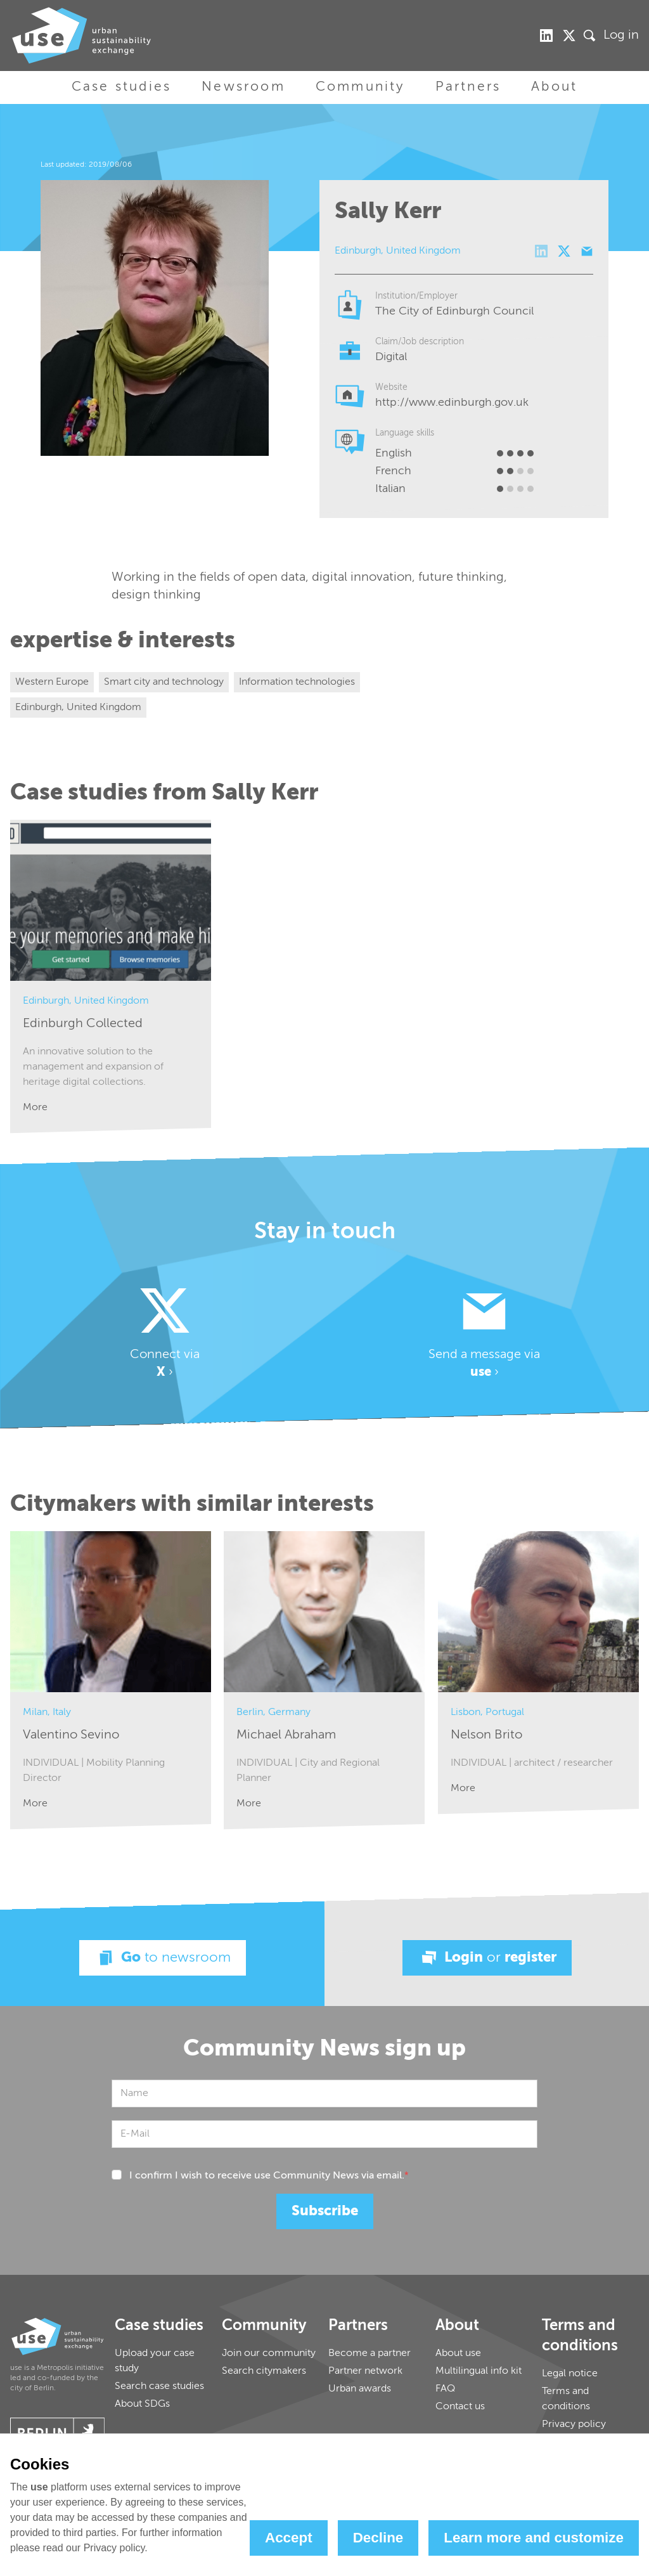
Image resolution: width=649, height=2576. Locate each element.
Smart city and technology (164, 682)
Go (162, 1957)
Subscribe (325, 2211)
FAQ (445, 2389)
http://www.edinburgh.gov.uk (452, 402)
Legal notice (570, 2374)
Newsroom (243, 87)
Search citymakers (264, 2371)
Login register (487, 1957)
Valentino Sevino (71, 1734)
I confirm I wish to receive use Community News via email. (269, 2176)
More (35, 1108)
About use (458, 2353)
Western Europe (52, 682)
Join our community (269, 2353)
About (554, 87)
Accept (288, 2538)
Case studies (121, 87)
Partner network (365, 2371)
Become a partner (369, 2353)
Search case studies (159, 2386)
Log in (621, 35)
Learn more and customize (534, 2538)
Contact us (460, 2407)
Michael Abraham (286, 1734)
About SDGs (142, 2404)
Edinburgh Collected (83, 1024)
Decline (378, 2538)
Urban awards (359, 2389)
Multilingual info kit (478, 2371)
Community (360, 87)
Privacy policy (574, 2424)
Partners (468, 87)
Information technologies (297, 682)
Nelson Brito (486, 1734)
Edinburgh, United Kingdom (78, 707)
